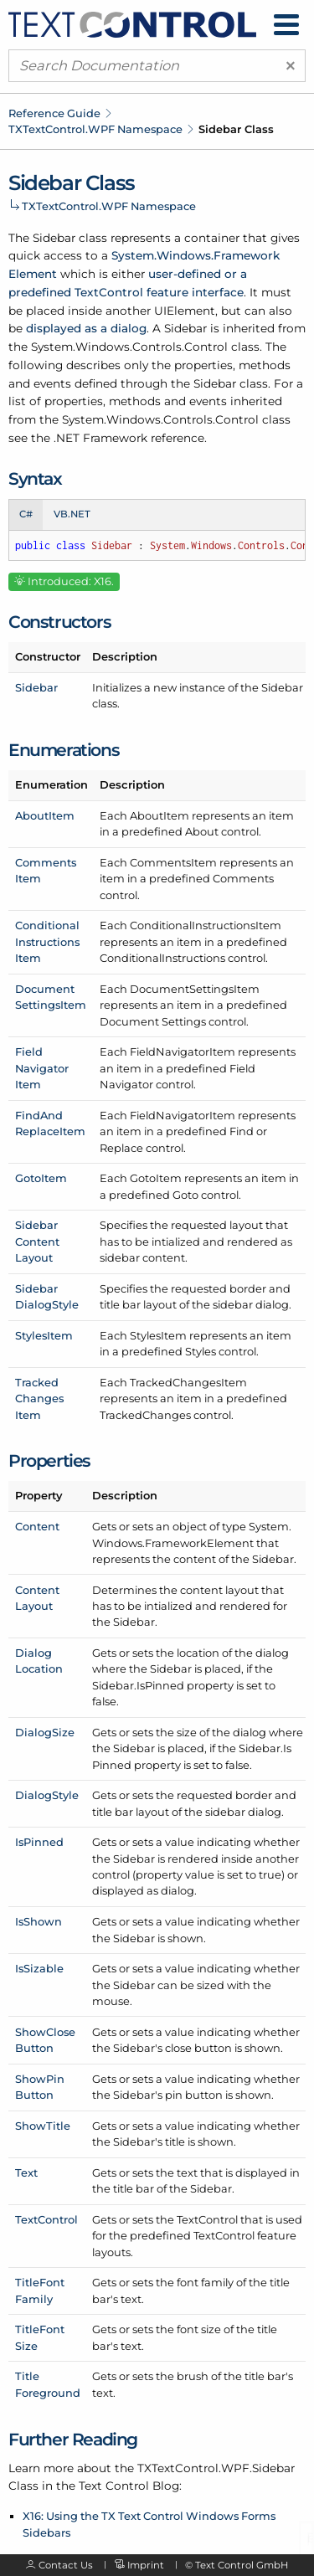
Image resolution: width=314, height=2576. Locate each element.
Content (37, 1526)
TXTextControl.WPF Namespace (95, 129)
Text (26, 2172)
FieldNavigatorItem (42, 1068)
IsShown (38, 1921)
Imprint (145, 2565)
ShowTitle (42, 2125)
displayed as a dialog (86, 328)
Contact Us (66, 2565)
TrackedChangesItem (39, 1398)
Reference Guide (54, 113)
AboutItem (45, 815)
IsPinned (39, 1841)
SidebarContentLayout (37, 1241)
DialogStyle (47, 1795)
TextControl (46, 2219)
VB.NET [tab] (72, 514)
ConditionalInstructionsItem (47, 941)
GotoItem (41, 1178)
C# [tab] (26, 514)
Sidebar (36, 687)
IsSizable (39, 1968)
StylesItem (44, 1335)
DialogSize (45, 1732)
